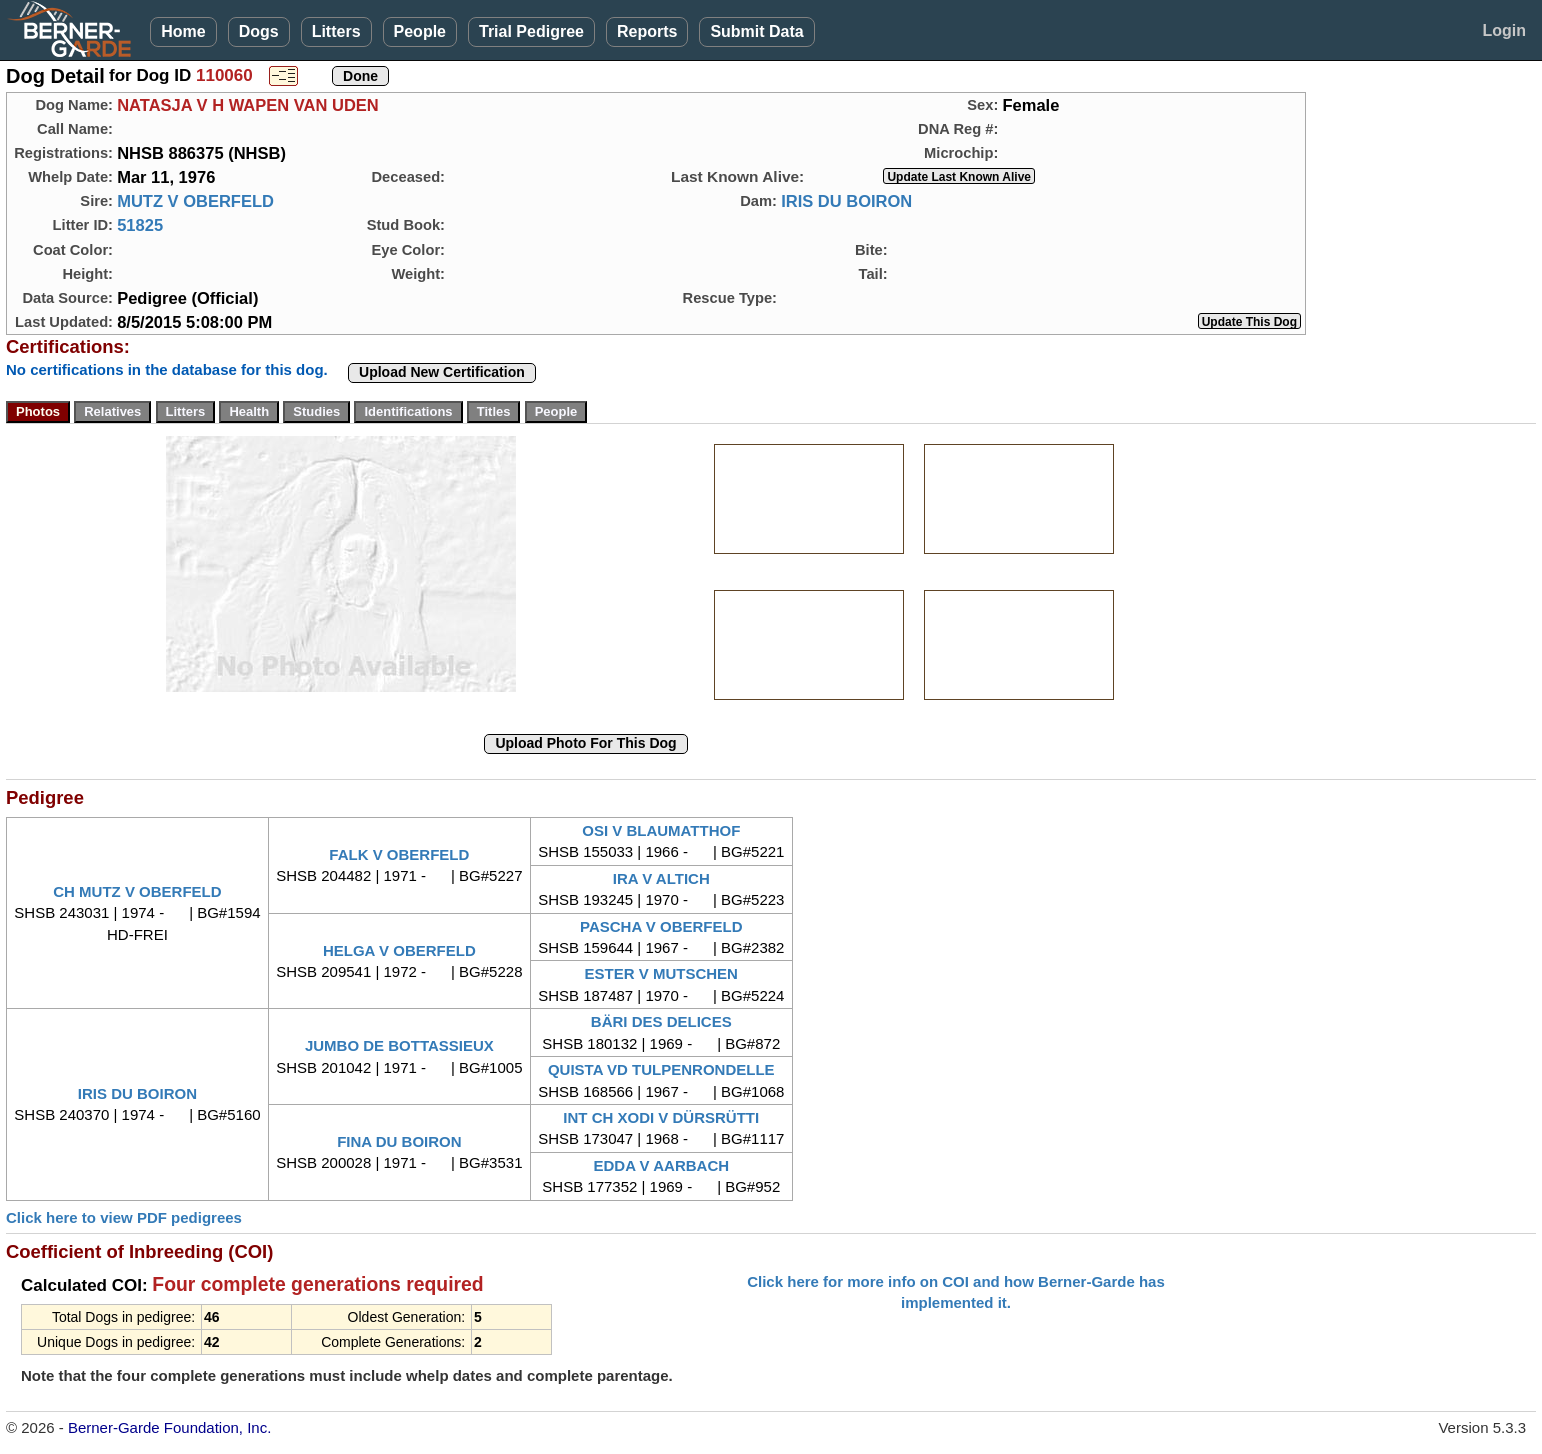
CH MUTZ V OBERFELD (137, 891)
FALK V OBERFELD (399, 854)
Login (1504, 30)
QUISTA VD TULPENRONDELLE (661, 1069)
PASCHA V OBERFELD (661, 926)
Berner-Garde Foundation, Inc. (169, 1427)
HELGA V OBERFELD (399, 950)
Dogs (259, 31)
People (420, 31)
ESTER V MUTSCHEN (661, 973)
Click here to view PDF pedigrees (124, 1217)
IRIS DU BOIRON (846, 201)
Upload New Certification (442, 372)
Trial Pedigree (531, 31)
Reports (647, 31)
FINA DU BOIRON (399, 1141)
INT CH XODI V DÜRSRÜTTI (661, 1117)
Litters (336, 31)
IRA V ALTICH (661, 878)
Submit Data (756, 31)
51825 (140, 225)
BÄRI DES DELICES (661, 1021)
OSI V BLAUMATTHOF (661, 830)
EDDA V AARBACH (661, 1165)
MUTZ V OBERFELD (195, 201)
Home (183, 31)
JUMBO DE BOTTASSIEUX (399, 1045)
